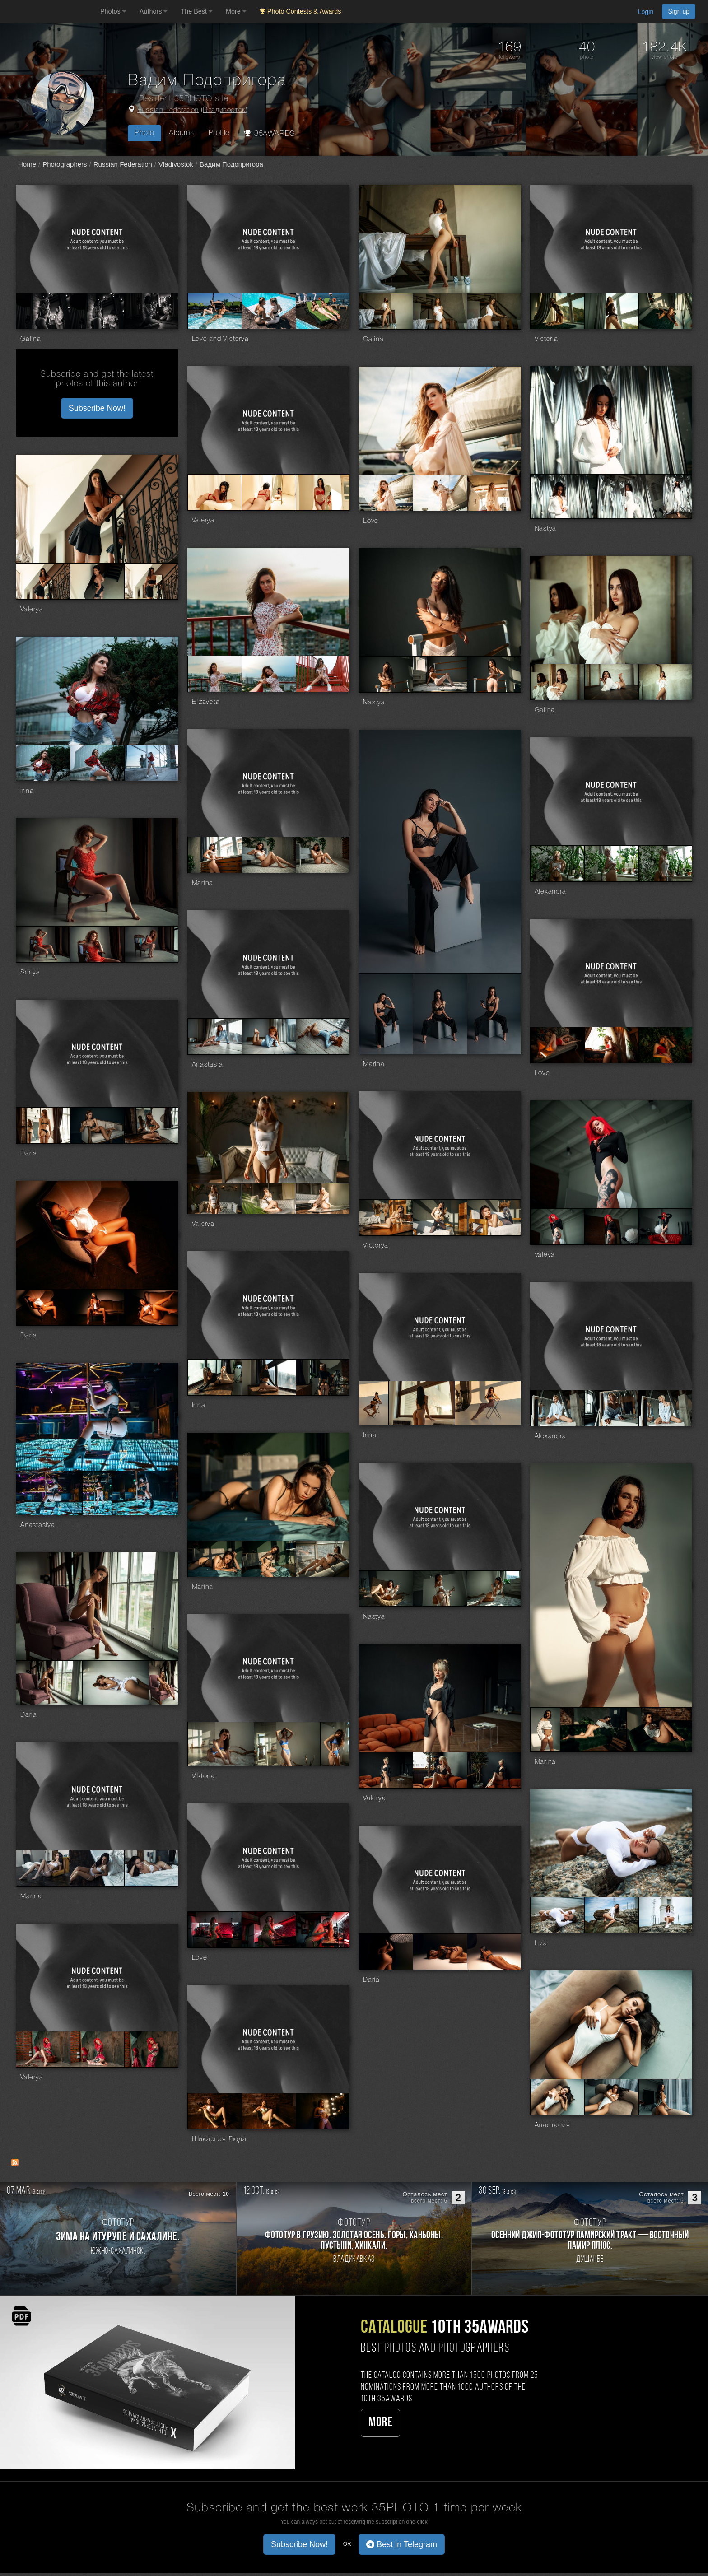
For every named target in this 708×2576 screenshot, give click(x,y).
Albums (181, 133)
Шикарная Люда (219, 2139)
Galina (30, 339)
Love (370, 521)
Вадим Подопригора (231, 164)
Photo (144, 133)
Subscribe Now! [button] (97, 408)
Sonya (30, 972)
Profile (219, 133)
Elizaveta (206, 702)
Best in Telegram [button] (401, 2544)
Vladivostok (175, 164)
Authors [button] (154, 11)
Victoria (546, 339)
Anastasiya (37, 1525)
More (380, 2423)
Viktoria (203, 1776)
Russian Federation (168, 110)
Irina (27, 791)
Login (645, 12)
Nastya (546, 529)
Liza (541, 1943)
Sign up (678, 11)
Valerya (203, 520)
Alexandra (550, 892)
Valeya (545, 1255)
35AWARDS (269, 133)
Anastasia (207, 1065)
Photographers (64, 164)
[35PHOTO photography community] (49, 11)
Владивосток (224, 110)
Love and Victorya (220, 339)
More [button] (236, 11)
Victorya (375, 1246)
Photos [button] (113, 11)
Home (27, 164)
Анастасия (552, 2125)
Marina (203, 883)
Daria (28, 1154)
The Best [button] (196, 11)
